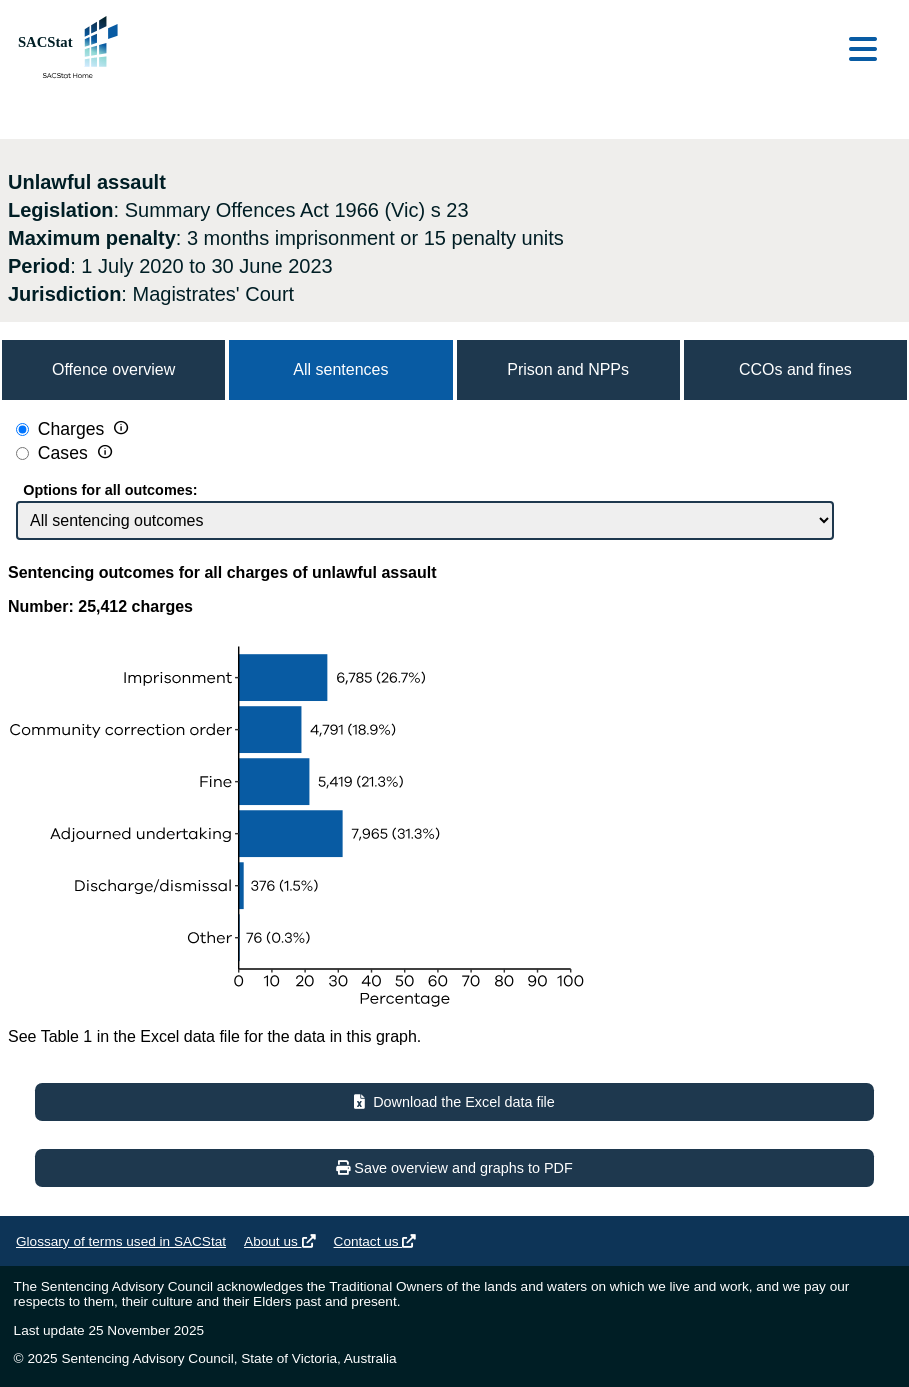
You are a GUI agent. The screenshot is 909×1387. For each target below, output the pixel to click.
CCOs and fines (795, 369)
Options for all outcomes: (110, 490)
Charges (71, 430)
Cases (65, 454)
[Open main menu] (863, 50)
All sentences (340, 369)
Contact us (375, 1241)
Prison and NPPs (568, 369)
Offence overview (113, 369)
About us (279, 1241)
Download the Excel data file (454, 1102)
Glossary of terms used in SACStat (121, 1241)
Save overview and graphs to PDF (454, 1168)
